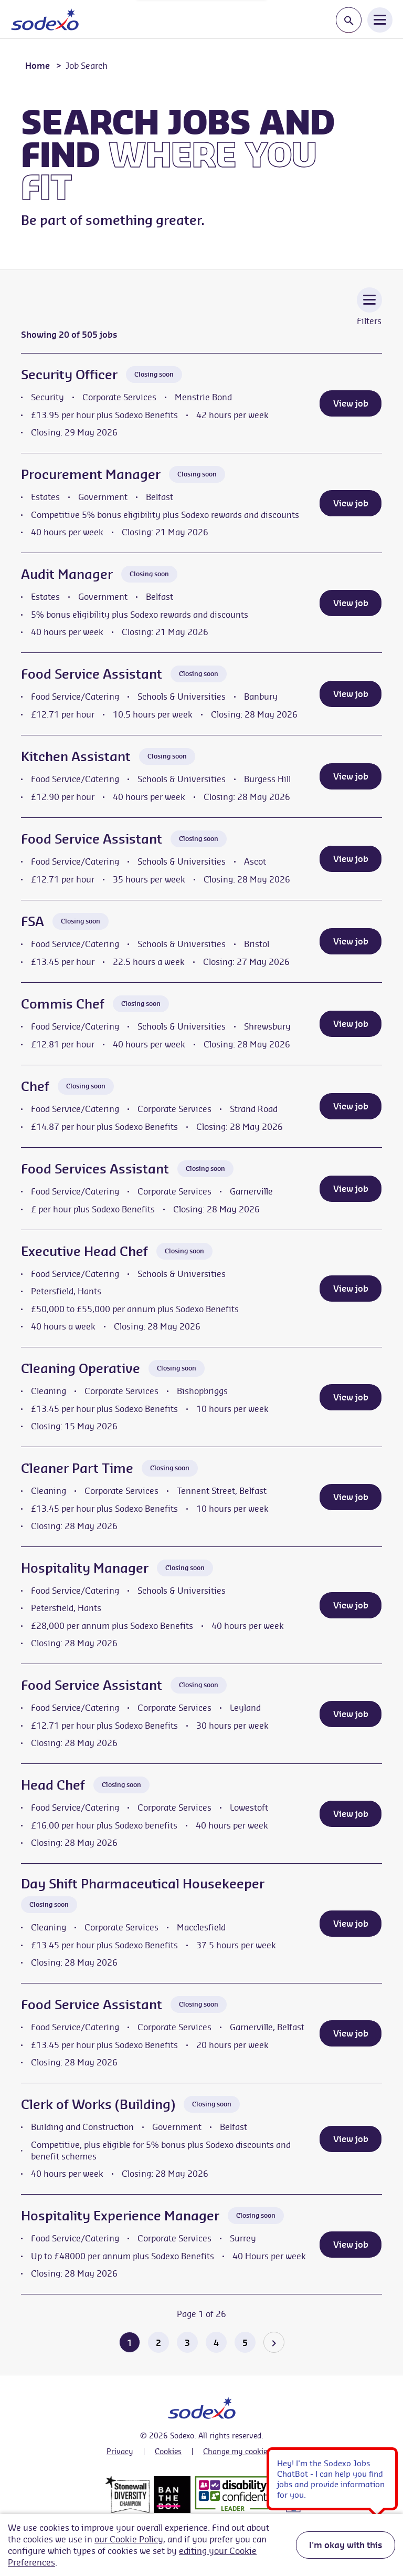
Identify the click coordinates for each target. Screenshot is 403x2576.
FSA (32, 921)
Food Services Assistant (95, 1168)
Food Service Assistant (91, 674)
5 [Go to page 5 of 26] (245, 2343)
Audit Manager (67, 574)
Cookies (168, 2451)
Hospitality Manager (85, 1568)
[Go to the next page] (273, 2342)
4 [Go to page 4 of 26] (216, 2343)
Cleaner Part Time (77, 1468)
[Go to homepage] (44, 19)
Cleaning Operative (80, 1368)
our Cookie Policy (128, 2539)
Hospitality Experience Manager (120, 2215)
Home (37, 65)
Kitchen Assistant (76, 756)
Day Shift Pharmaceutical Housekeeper (142, 1883)
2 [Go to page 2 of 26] (158, 2343)
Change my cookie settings (249, 2451)
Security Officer (69, 374)
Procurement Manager (91, 474)
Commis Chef (62, 1003)
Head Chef (53, 1785)
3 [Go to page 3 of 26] (187, 2343)
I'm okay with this (345, 2545)
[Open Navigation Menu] (380, 19)
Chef (35, 1086)
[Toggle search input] (349, 20)
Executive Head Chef (84, 1251)
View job (350, 403)
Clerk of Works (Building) (98, 2104)
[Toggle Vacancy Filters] (369, 314)
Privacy (120, 2451)
